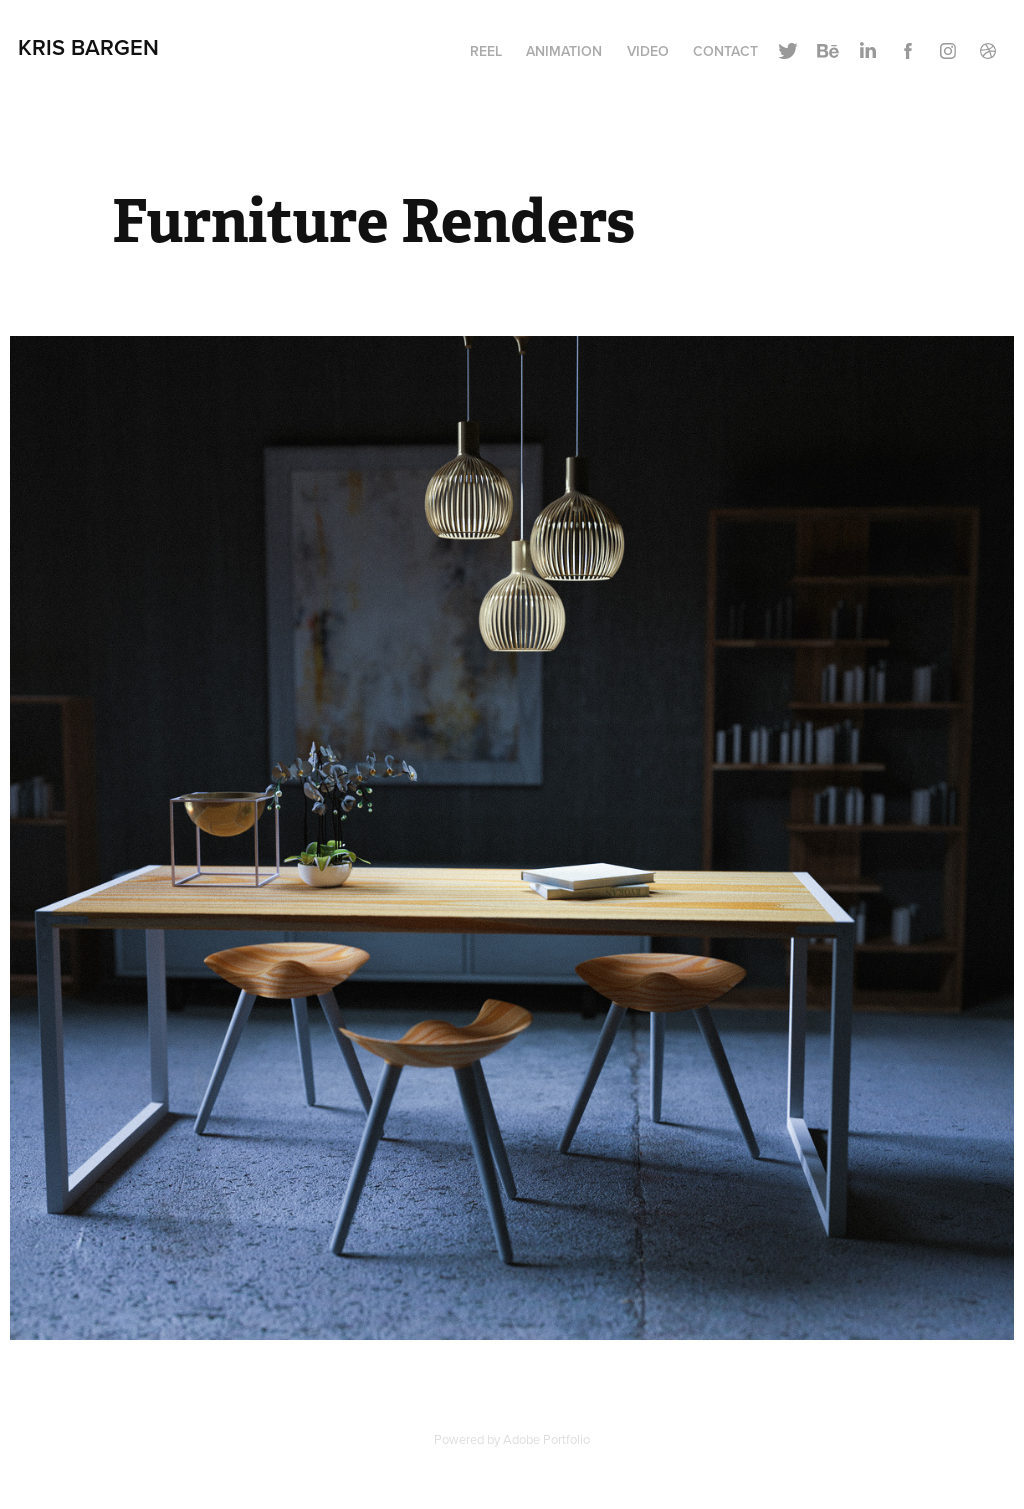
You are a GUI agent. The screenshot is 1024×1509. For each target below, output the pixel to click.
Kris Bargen (88, 47)
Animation (564, 51)
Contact (725, 51)
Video (648, 51)
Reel (486, 51)
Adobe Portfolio (546, 1439)
